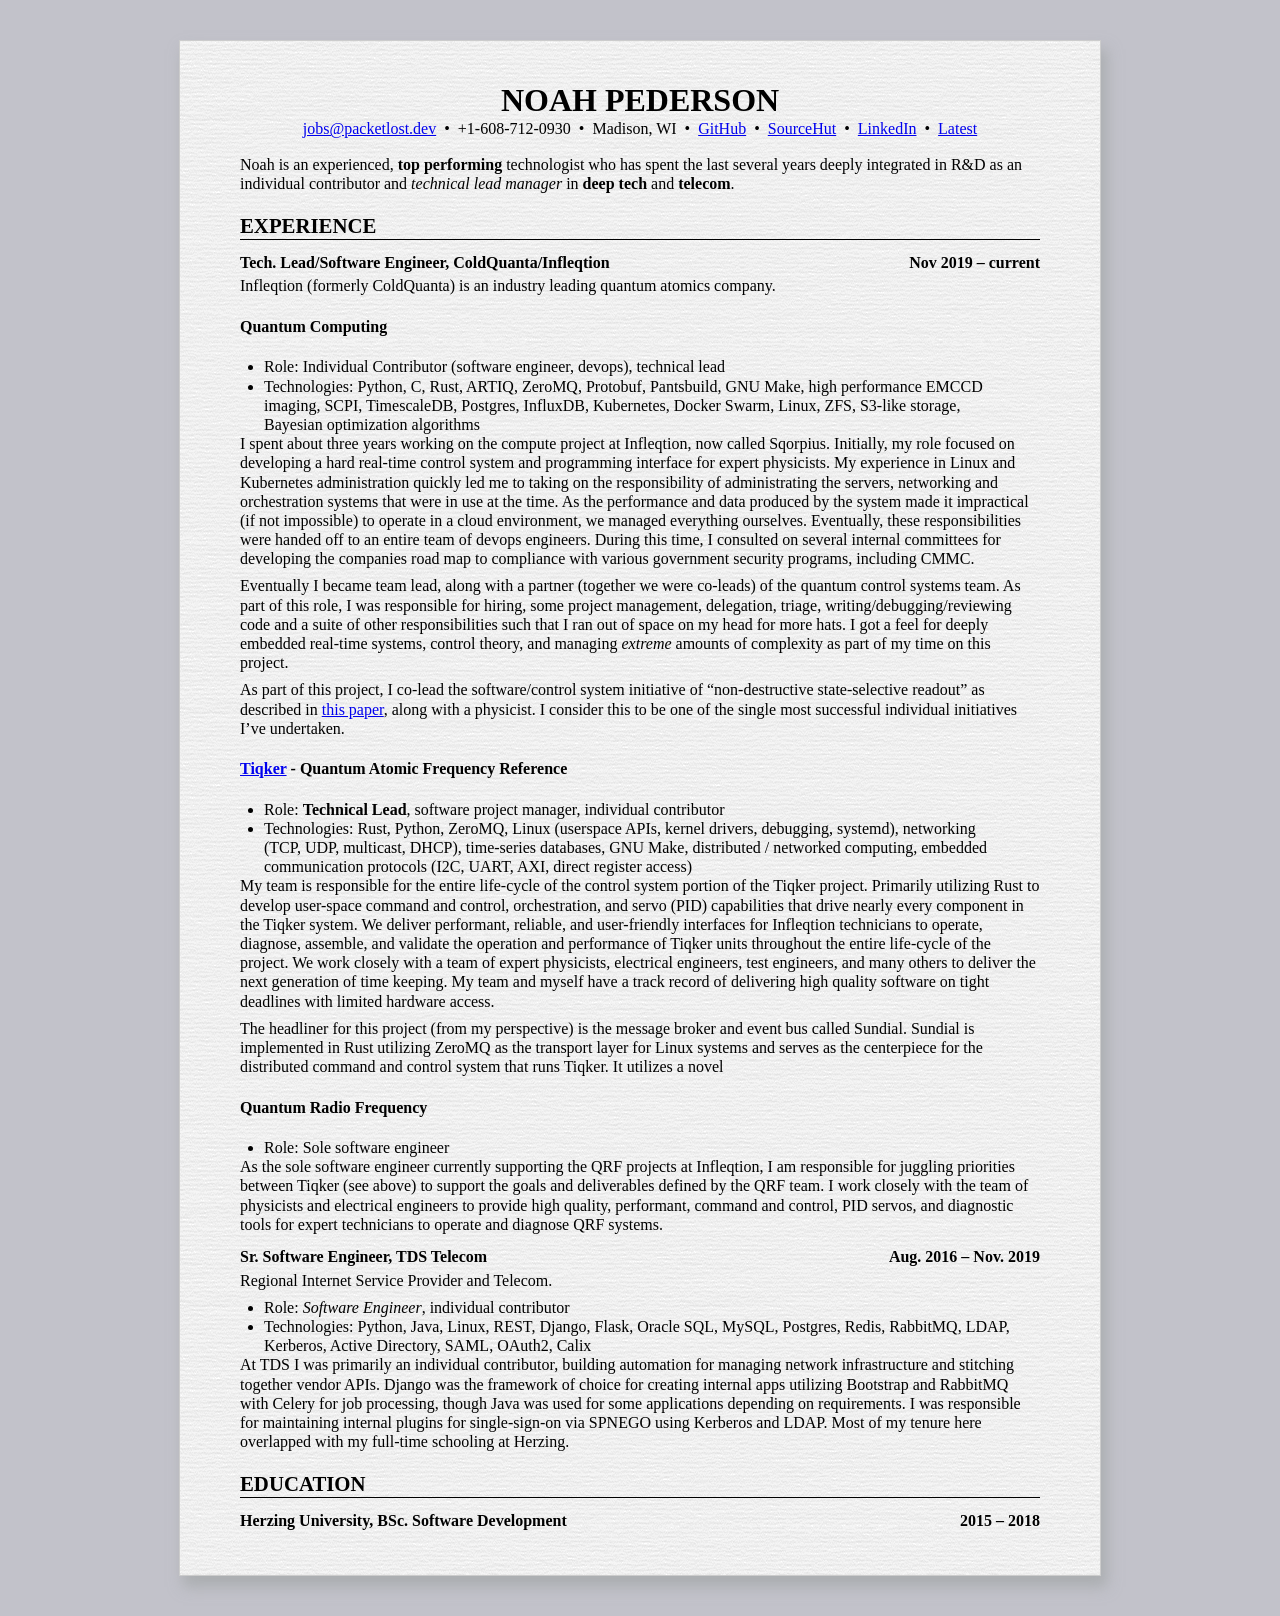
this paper (353, 709)
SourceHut (802, 128)
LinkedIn (887, 128)
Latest (957, 128)
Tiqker (263, 768)
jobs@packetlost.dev (369, 128)
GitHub (722, 128)
